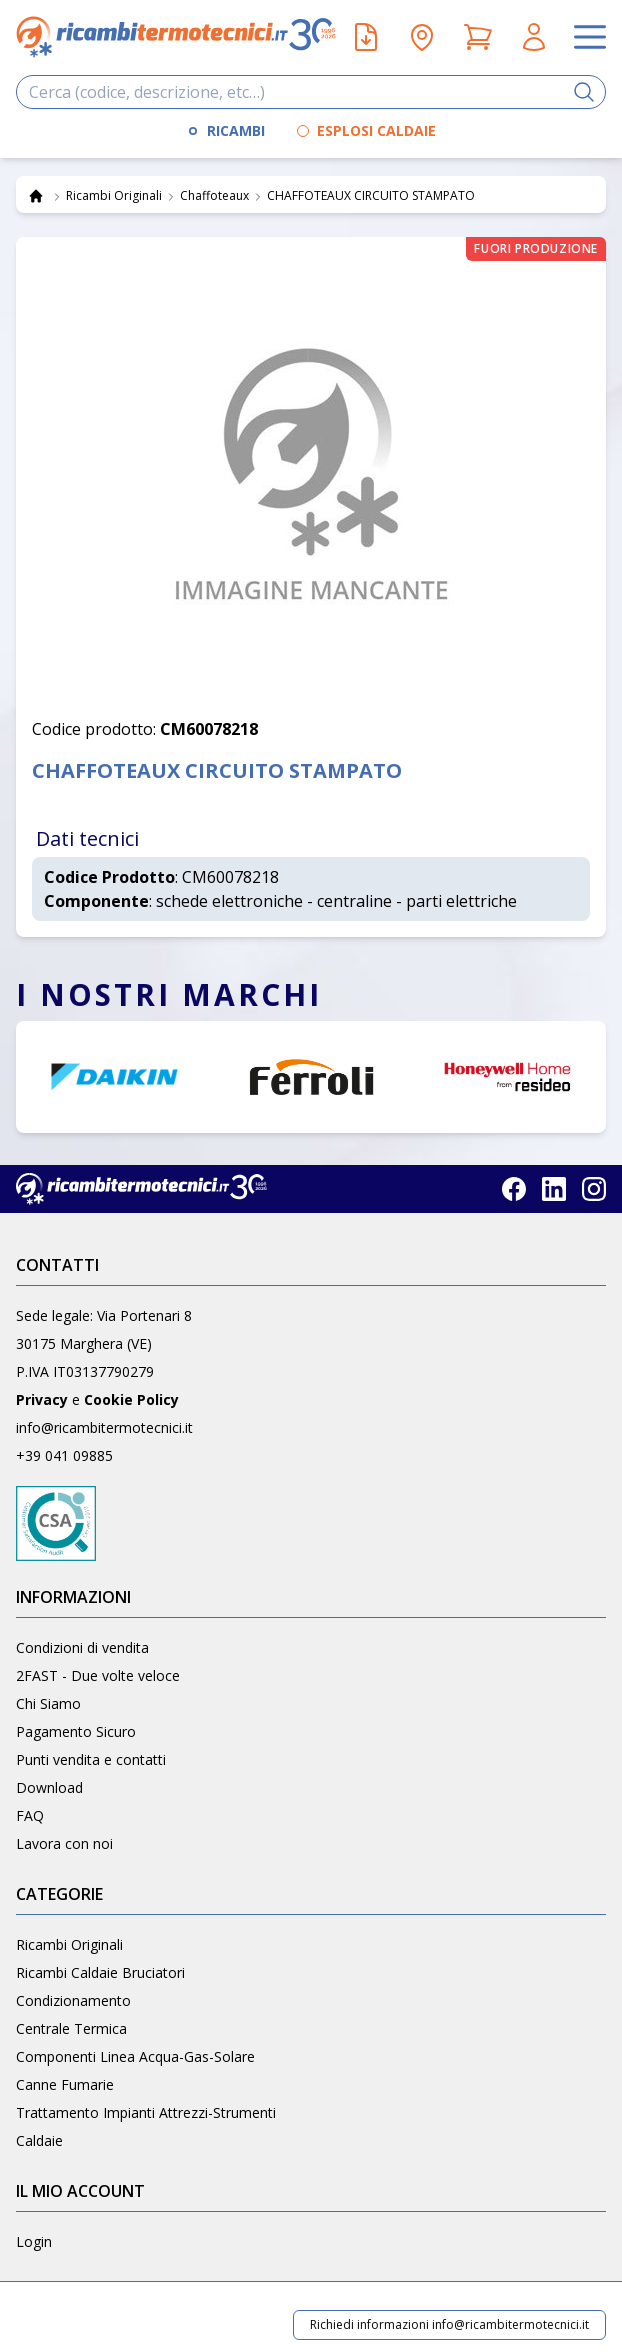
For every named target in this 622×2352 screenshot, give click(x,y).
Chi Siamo (48, 1703)
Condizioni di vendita (82, 1647)
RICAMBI (236, 130)
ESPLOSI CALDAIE (376, 130)
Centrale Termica (71, 2028)
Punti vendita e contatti (91, 1759)
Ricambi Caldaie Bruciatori (100, 1972)
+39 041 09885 (64, 1455)
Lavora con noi (64, 1843)
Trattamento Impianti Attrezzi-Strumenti (146, 2112)
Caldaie (39, 2140)
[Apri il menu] (590, 37)
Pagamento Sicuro (76, 1731)
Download (49, 1787)
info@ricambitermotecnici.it (104, 1427)
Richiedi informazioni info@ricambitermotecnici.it (449, 2324)
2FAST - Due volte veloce (98, 1675)
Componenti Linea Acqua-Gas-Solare (135, 2056)
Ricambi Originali (69, 1944)
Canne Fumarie (65, 2084)
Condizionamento (73, 2000)
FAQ (30, 1815)
